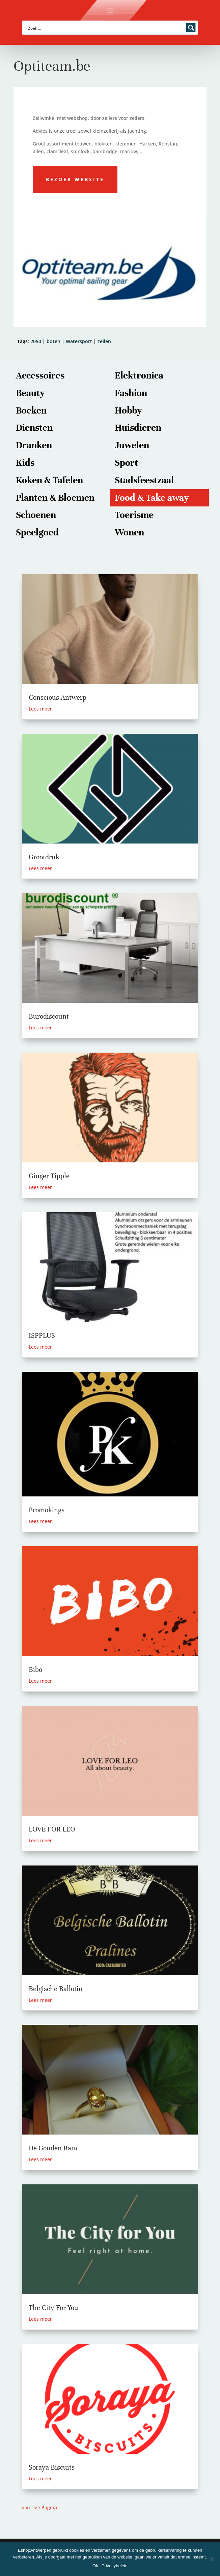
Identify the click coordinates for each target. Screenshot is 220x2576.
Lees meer (40, 708)
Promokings (46, 1510)
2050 (35, 341)
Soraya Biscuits (52, 2467)
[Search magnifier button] (191, 27)
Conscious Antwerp (57, 697)
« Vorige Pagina (39, 2507)
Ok (95, 2565)
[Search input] (105, 28)
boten (53, 341)
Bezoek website (75, 179)
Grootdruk (44, 857)
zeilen (104, 341)
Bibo (35, 1669)
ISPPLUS (42, 1335)
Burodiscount (49, 1016)
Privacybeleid (115, 2565)
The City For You (53, 2308)
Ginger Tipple (49, 1176)
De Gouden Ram (53, 2148)
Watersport (79, 341)
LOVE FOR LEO (52, 1829)
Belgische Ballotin (56, 1989)
